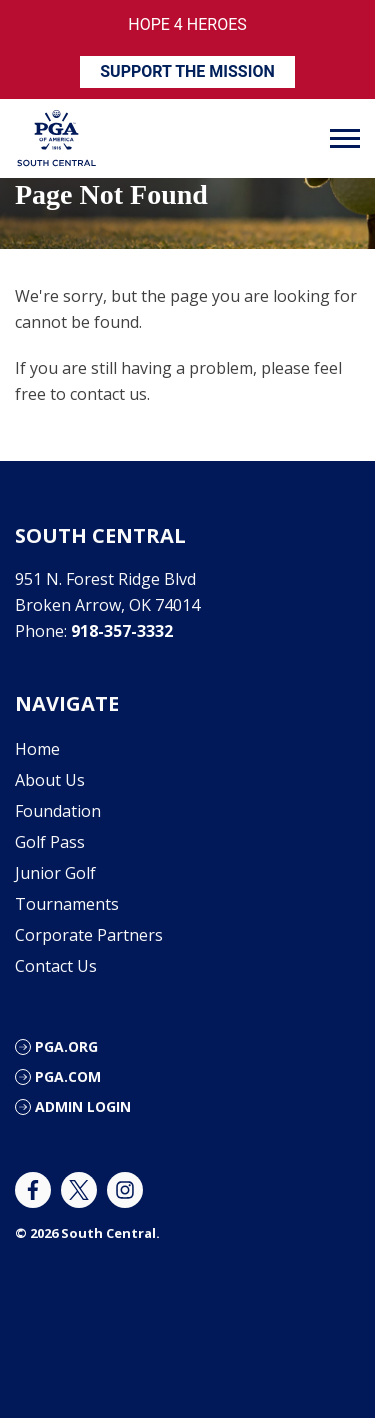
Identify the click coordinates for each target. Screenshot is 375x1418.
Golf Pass (50, 842)
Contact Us (56, 966)
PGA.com (68, 1076)
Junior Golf (55, 873)
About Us (50, 780)
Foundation (58, 811)
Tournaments (67, 904)
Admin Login (83, 1106)
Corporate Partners (89, 935)
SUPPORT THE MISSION (187, 71)
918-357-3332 (122, 631)
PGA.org (66, 1046)
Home (37, 749)
